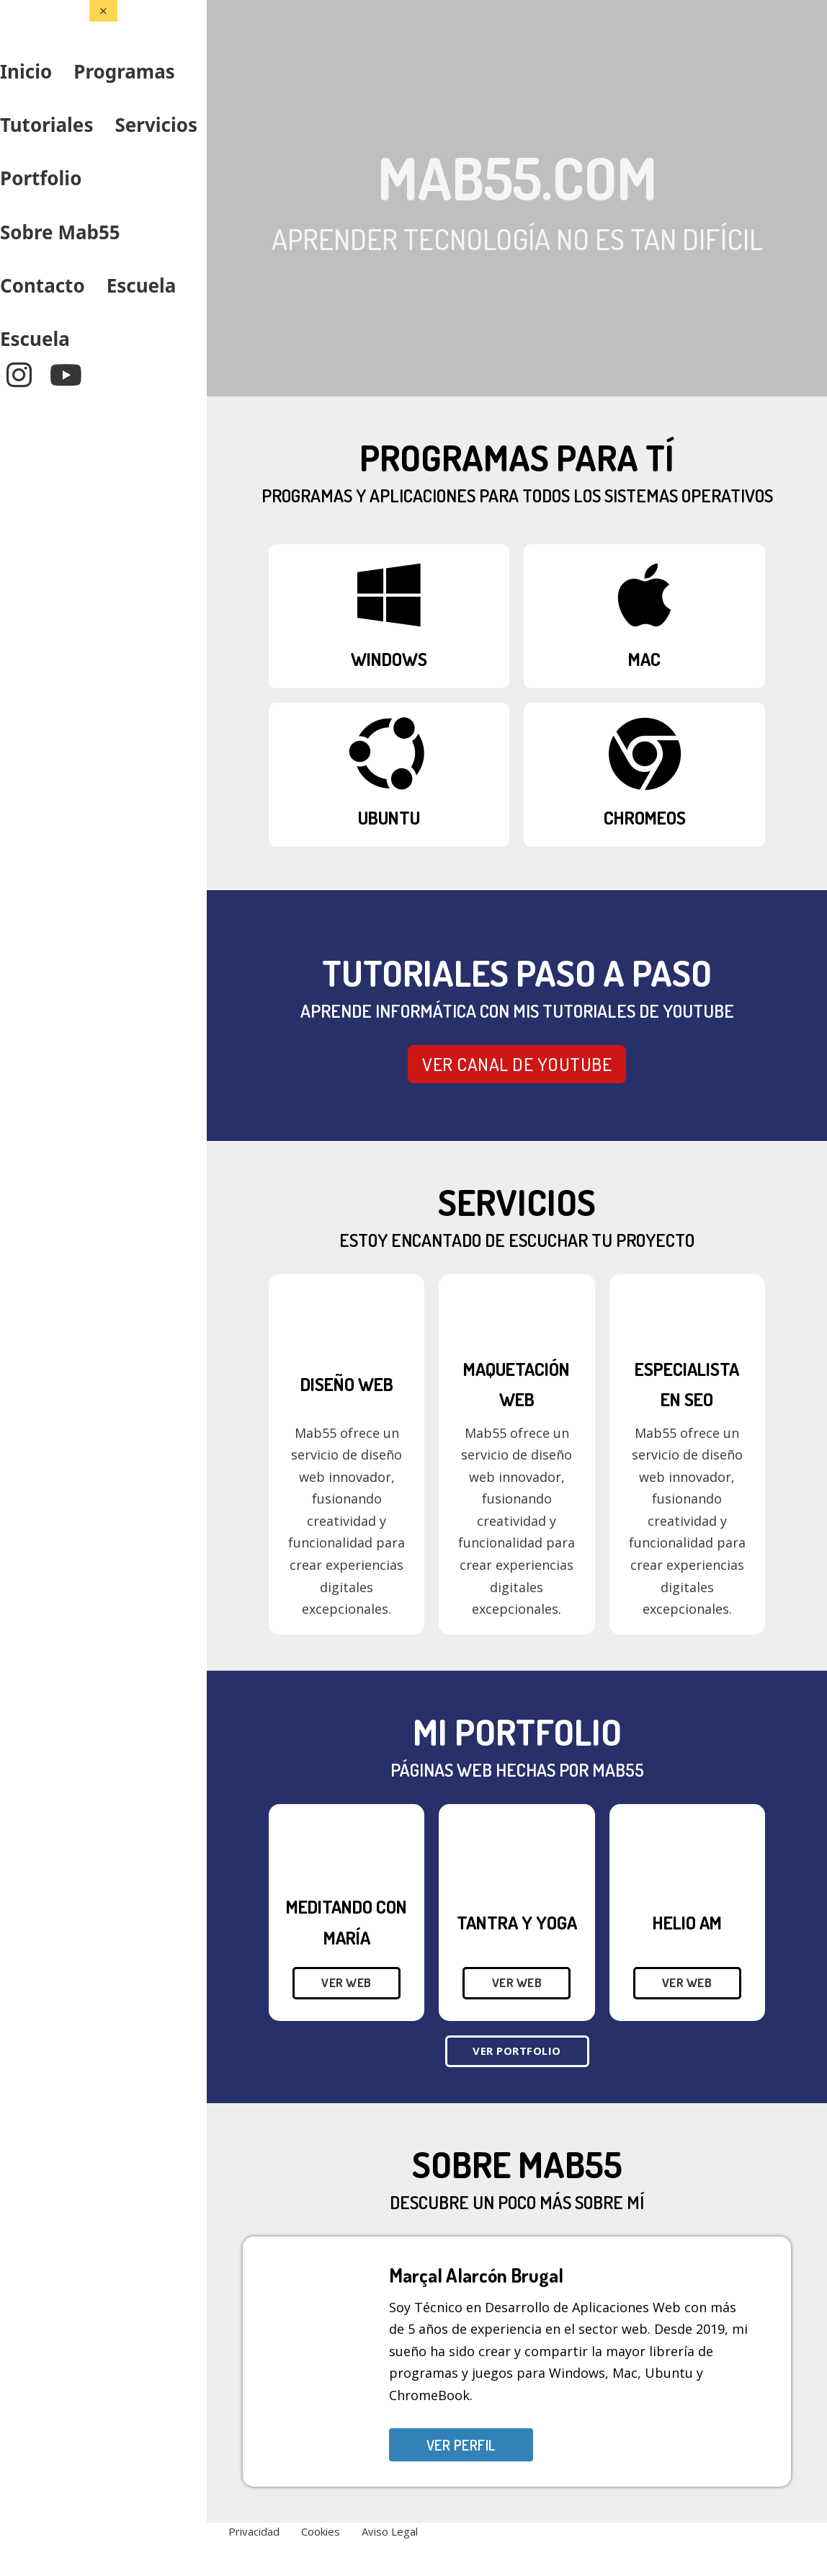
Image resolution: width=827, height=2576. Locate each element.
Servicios (156, 125)
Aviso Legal (390, 2531)
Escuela (141, 285)
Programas (124, 71)
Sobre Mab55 (60, 232)
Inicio (26, 71)
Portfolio (40, 178)
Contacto (42, 285)
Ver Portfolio (517, 2050)
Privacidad (254, 2531)
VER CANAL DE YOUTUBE (517, 1063)
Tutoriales (46, 125)
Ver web (346, 1982)
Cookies (320, 2531)
